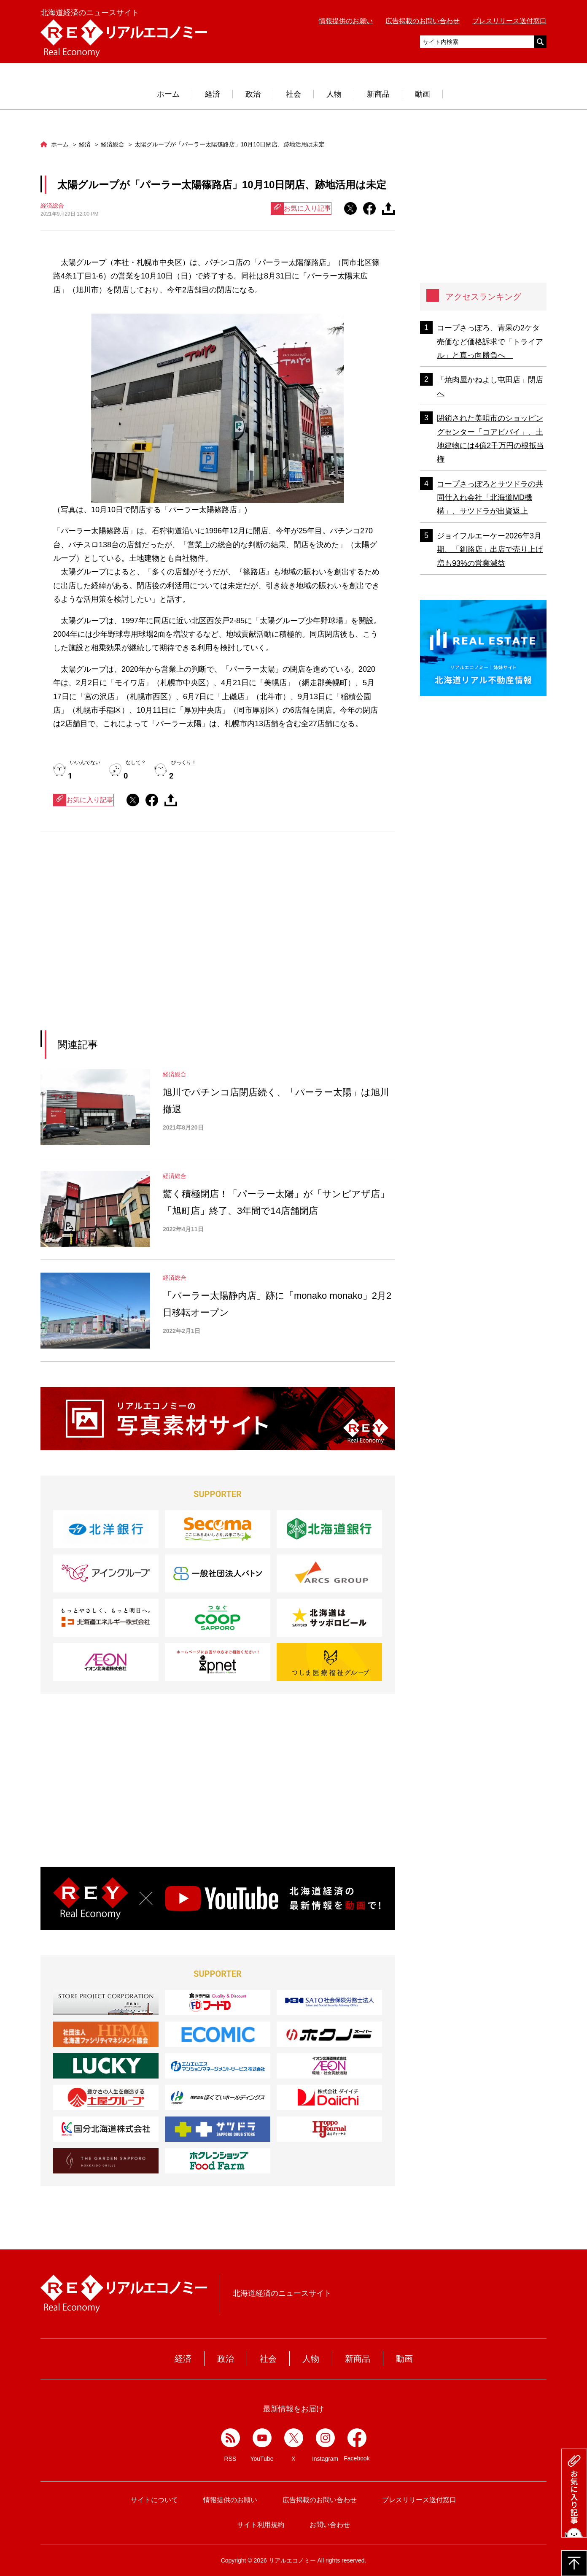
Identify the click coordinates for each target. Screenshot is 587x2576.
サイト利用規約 (260, 2524)
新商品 (378, 94)
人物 (334, 94)
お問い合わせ (330, 2524)
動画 (422, 94)
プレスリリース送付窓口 (509, 20)
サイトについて (154, 2499)
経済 (212, 94)
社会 (293, 94)
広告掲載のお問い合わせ (422, 20)
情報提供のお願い (346, 20)
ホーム (168, 94)
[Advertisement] (140, 942)
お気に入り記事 (301, 208)
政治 (253, 94)
